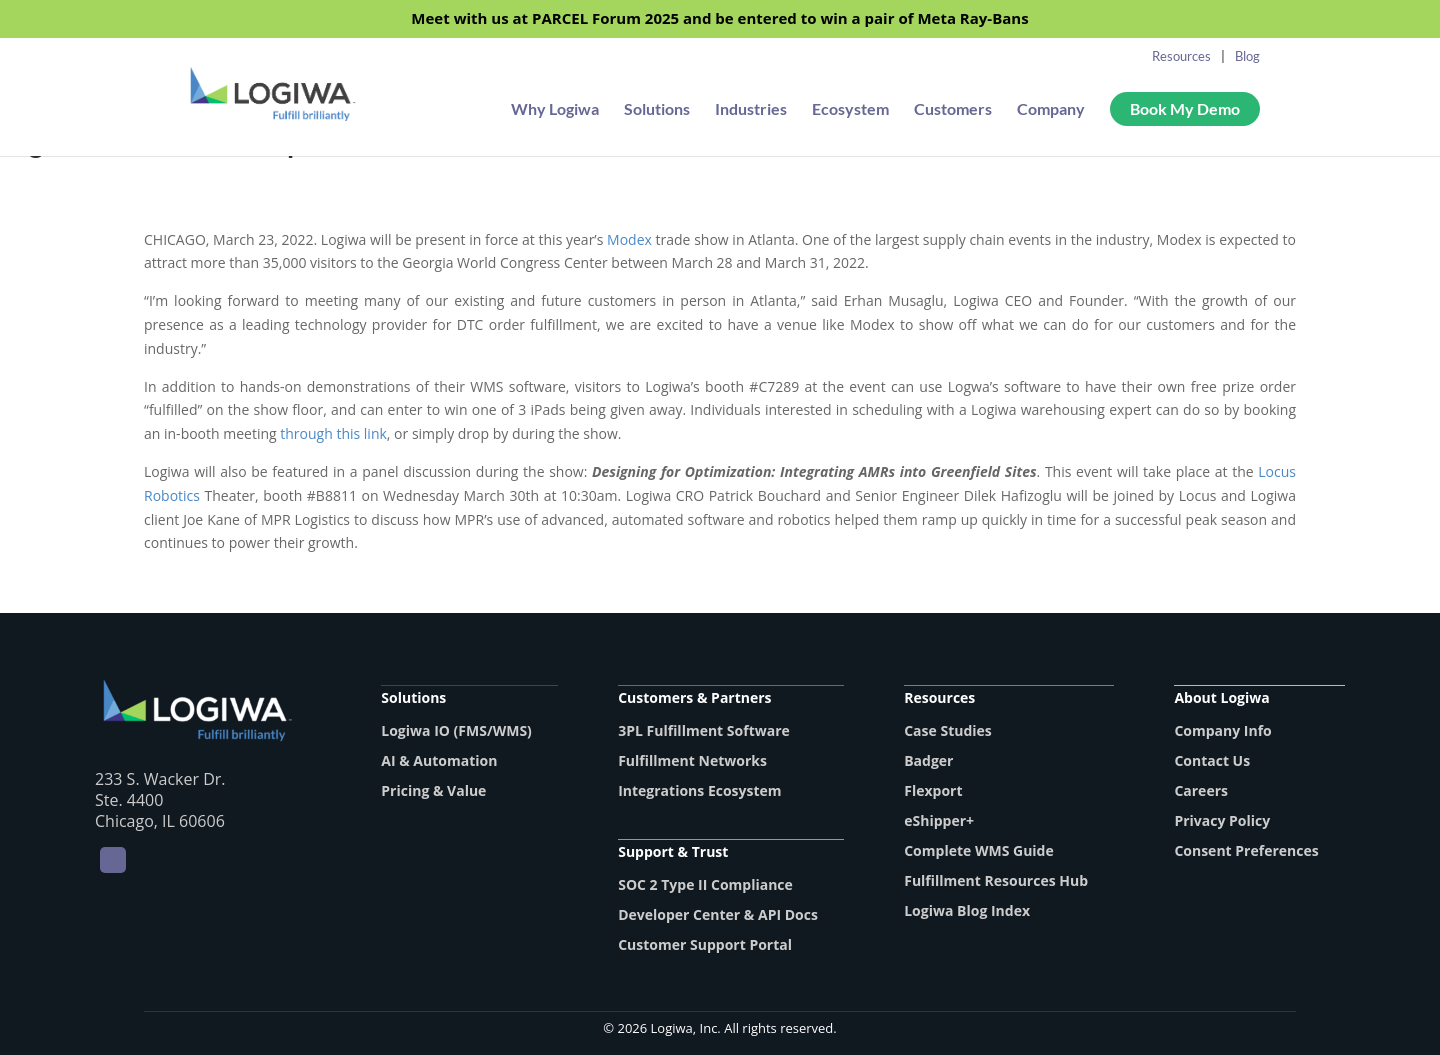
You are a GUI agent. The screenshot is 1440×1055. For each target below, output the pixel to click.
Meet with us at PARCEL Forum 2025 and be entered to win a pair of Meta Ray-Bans (719, 19)
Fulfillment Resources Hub (996, 880)
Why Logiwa (555, 110)
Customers (953, 110)
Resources (1181, 56)
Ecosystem (850, 110)
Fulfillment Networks (692, 760)
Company (1051, 110)
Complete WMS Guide (979, 850)
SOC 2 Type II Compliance (705, 884)
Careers (1201, 790)
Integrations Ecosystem (699, 790)
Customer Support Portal (705, 944)
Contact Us (1212, 760)
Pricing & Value (433, 790)
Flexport (933, 790)
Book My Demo (1185, 108)
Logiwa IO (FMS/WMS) (456, 730)
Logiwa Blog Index (967, 910)
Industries (751, 110)
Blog (1247, 56)
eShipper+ (939, 820)
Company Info (1222, 730)
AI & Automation (439, 760)
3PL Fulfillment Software (704, 730)
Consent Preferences (1246, 850)
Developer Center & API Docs (718, 914)
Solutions (657, 110)
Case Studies (948, 730)
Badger (928, 760)
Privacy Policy (1222, 820)
